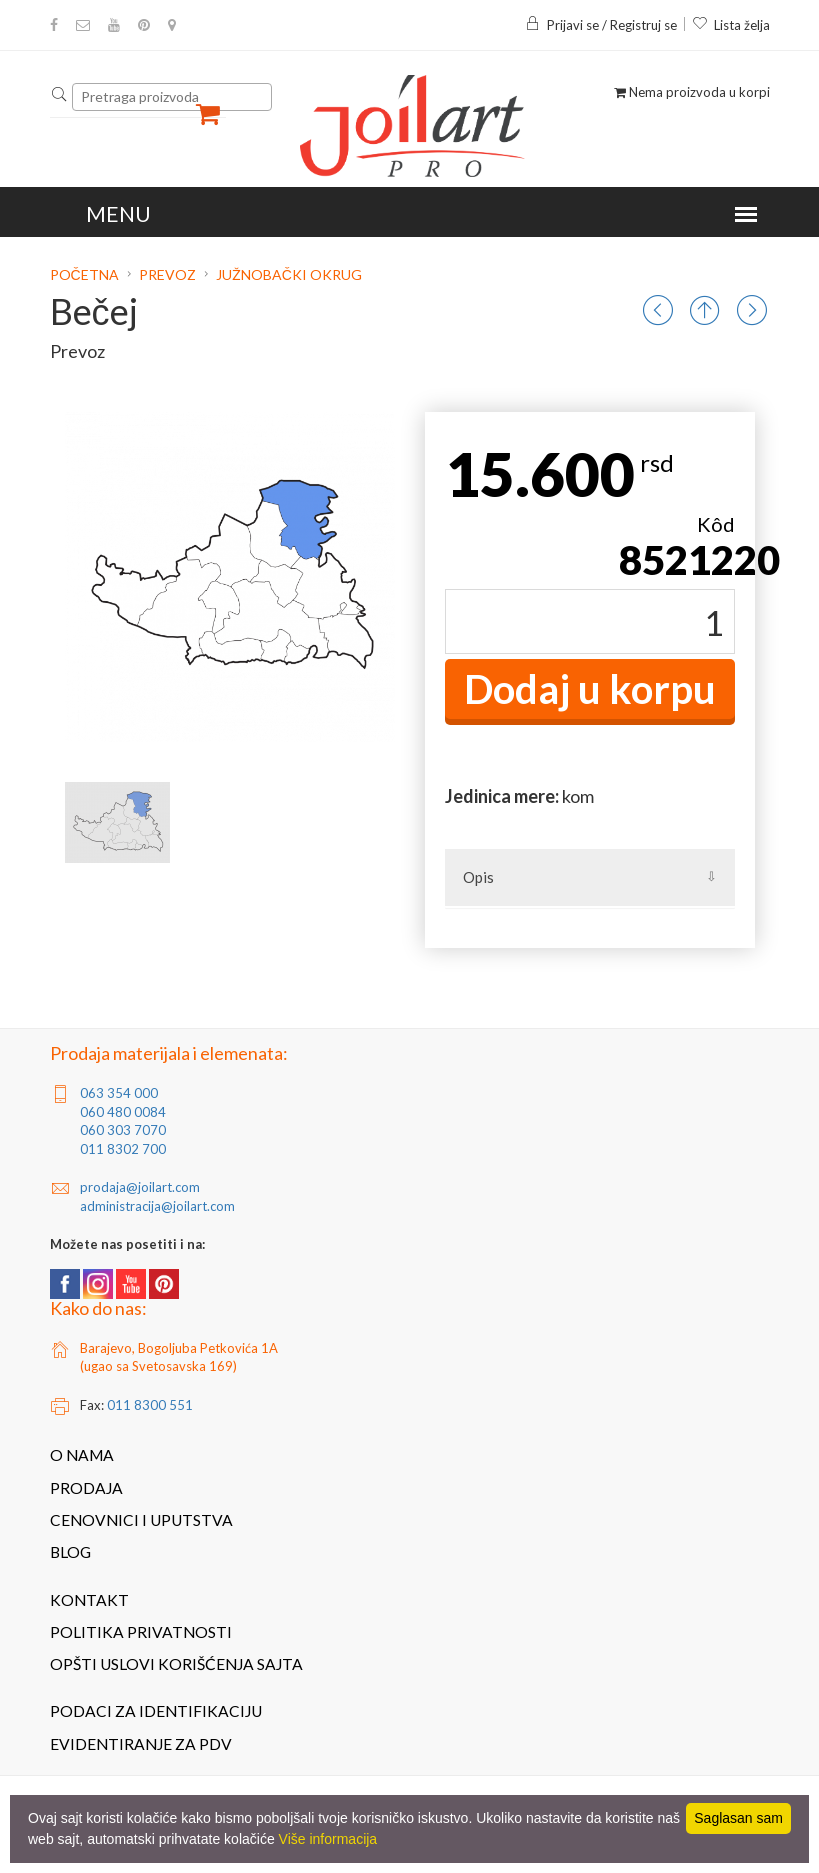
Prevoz (167, 274)
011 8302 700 (123, 1149)
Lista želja (731, 25)
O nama (82, 1455)
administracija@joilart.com (157, 1206)
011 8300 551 (150, 1405)
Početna (86, 274)
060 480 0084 (123, 1112)
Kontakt (89, 1600)
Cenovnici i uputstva (141, 1520)
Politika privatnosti (141, 1632)
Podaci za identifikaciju (156, 1711)
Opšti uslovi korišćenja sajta (176, 1664)
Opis (478, 877)
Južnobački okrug (289, 274)
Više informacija (328, 1839)
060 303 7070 (123, 1130)
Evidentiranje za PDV (141, 1744)
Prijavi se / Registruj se (601, 25)
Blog (70, 1552)
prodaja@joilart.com (140, 1187)
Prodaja (86, 1488)
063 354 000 (119, 1093)
